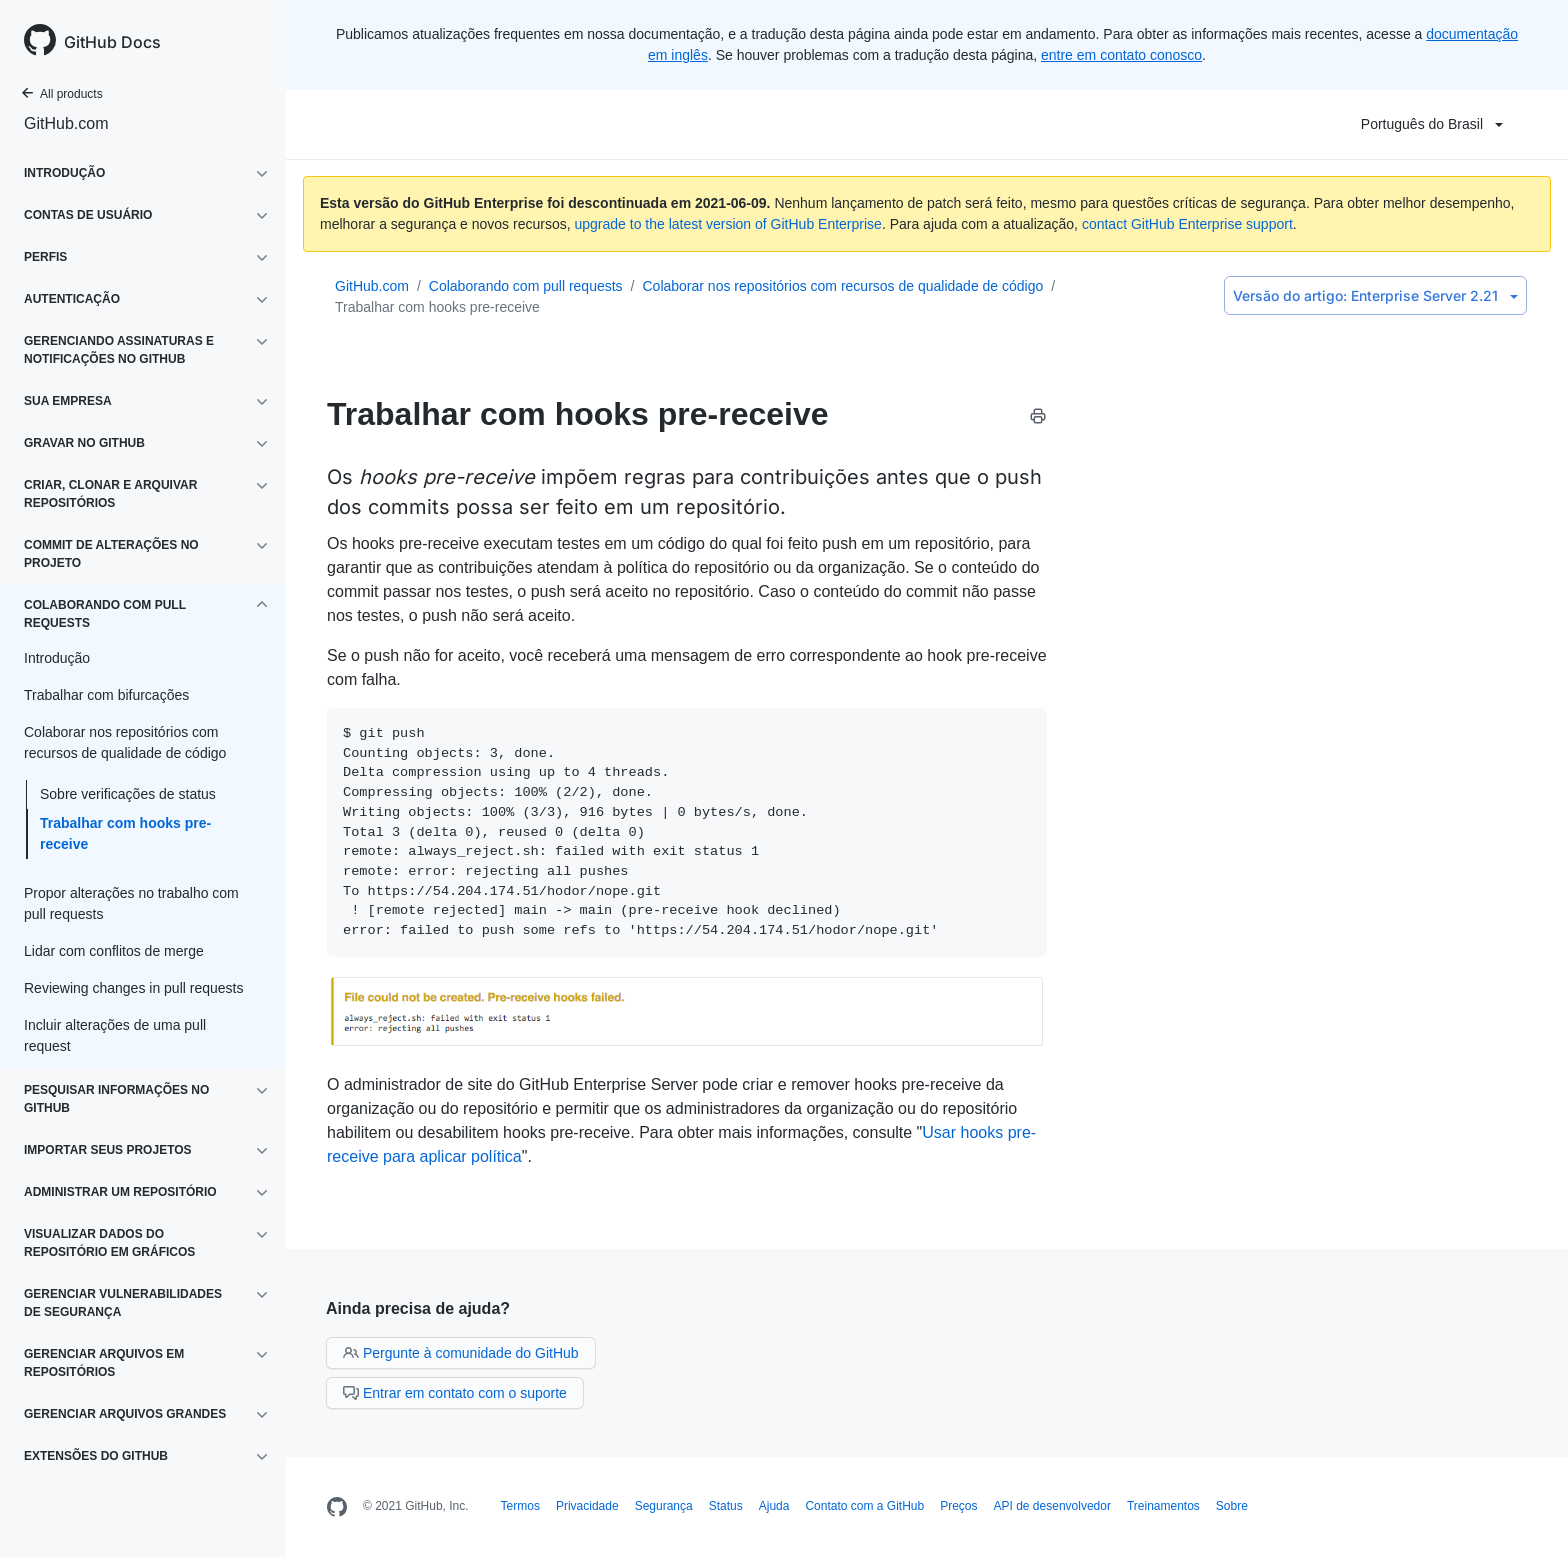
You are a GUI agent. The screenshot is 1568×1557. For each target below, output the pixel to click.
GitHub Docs (112, 42)
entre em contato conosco (1121, 55)
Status (726, 1506)
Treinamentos (1163, 1506)
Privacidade (587, 1506)
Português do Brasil (1432, 124)
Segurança (664, 1506)
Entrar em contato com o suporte (455, 1393)
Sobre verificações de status (128, 794)
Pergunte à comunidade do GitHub (461, 1353)
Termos (520, 1506)
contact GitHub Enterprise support (1187, 224)
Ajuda (774, 1506)
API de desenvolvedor (1052, 1506)
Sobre (1232, 1506)
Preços (958, 1506)
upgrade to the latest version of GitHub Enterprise (727, 224)
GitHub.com (66, 123)
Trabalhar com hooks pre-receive (125, 833)
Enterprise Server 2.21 (1375, 295)
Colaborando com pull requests (526, 286)
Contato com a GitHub (864, 1506)
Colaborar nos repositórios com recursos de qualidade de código (842, 286)
